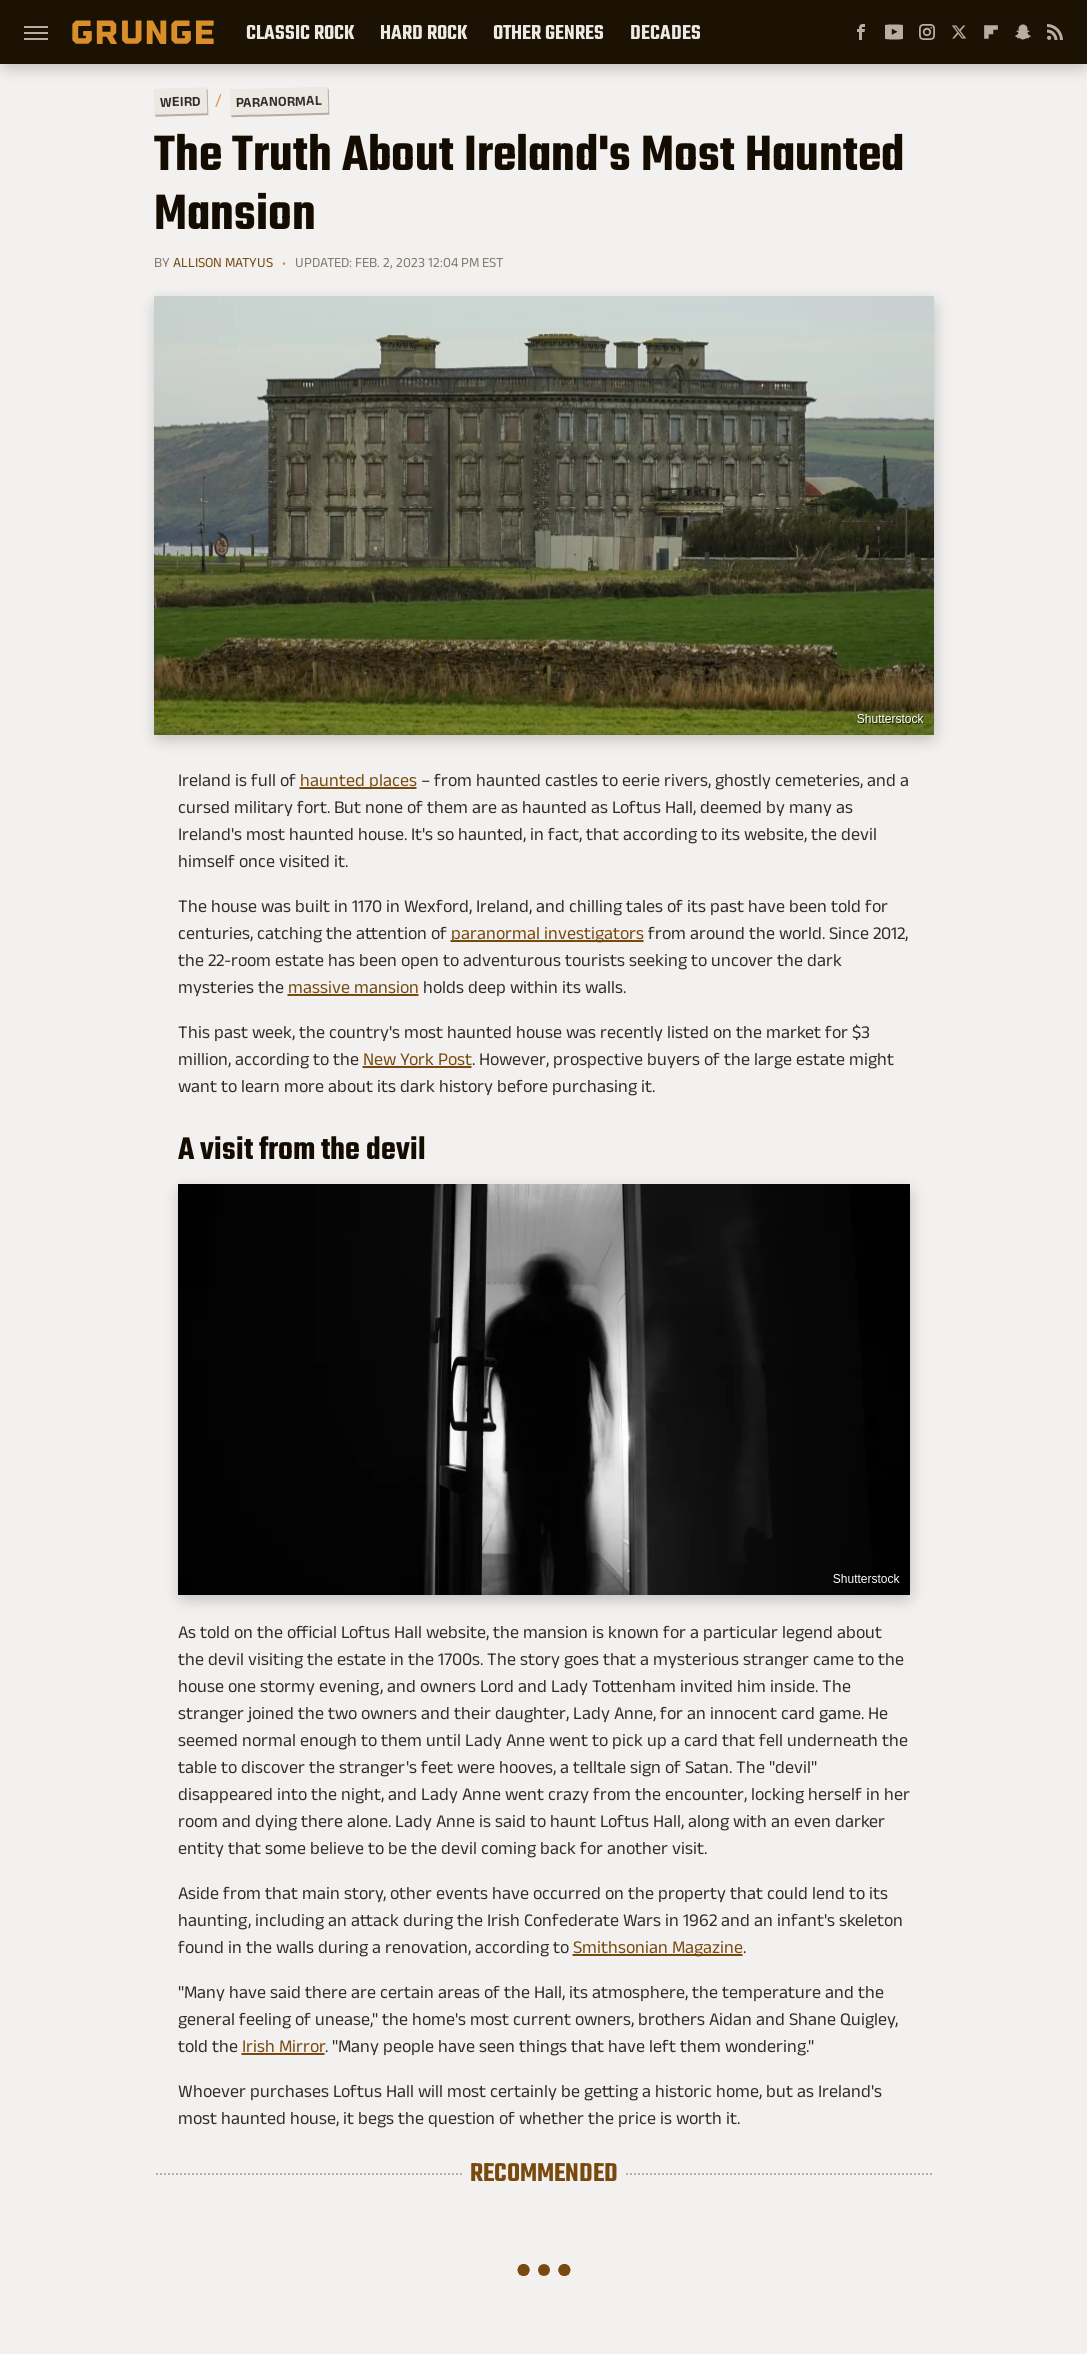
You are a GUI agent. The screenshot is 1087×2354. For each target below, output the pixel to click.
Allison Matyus (223, 262)
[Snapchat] (1023, 32)
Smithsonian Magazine (658, 1947)
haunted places (358, 780)
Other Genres (548, 32)
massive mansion (353, 987)
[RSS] (1055, 32)
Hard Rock (423, 32)
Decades (665, 32)
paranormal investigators (547, 933)
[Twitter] (959, 32)
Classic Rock (300, 32)
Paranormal (278, 101)
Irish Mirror (283, 2046)
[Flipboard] (991, 32)
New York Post (417, 1059)
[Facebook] (861, 32)
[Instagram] (927, 32)
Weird (179, 100)
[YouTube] (894, 32)
